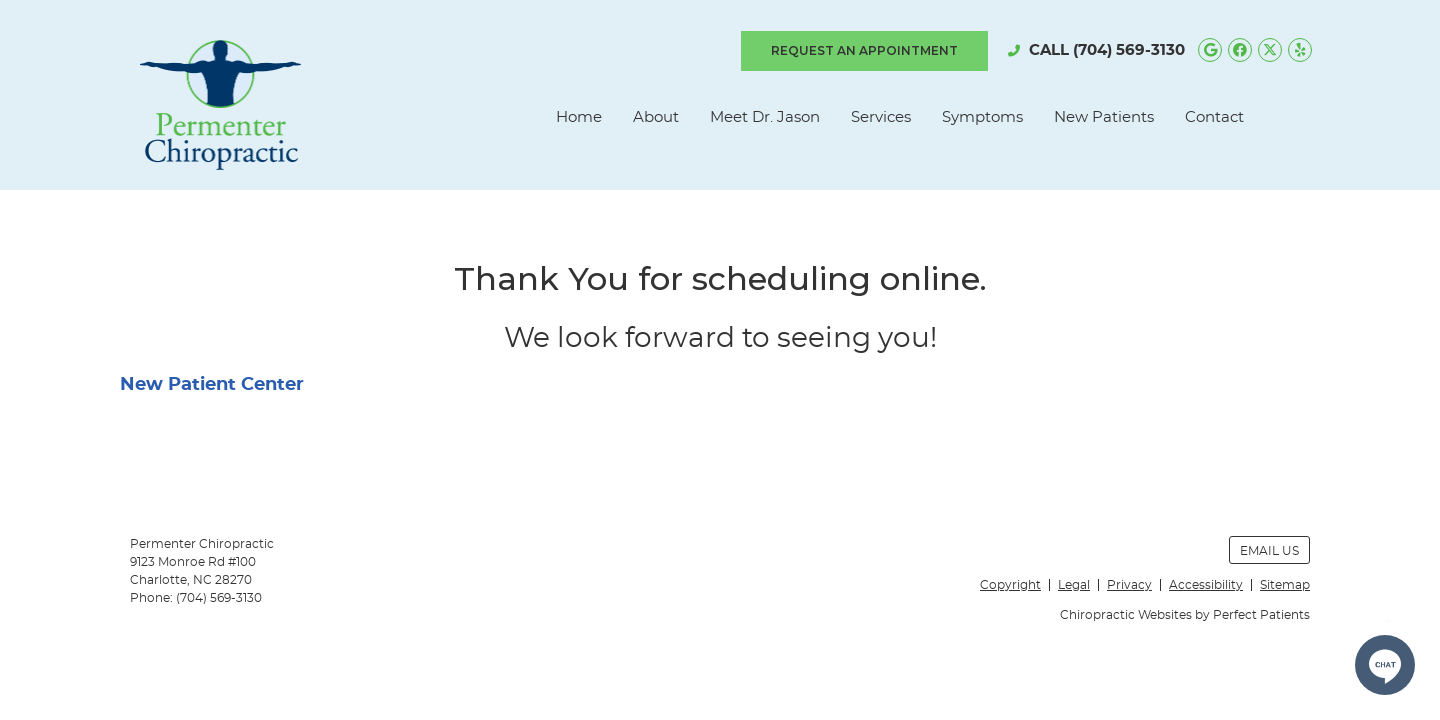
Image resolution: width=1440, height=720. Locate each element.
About (656, 117)
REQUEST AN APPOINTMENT (864, 50)
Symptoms (982, 117)
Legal (1074, 585)
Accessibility (1206, 585)
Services (881, 117)
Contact (1214, 117)
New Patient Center (212, 385)
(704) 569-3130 (1129, 50)
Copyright (1010, 585)
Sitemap (1285, 585)
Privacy (1129, 585)
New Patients (1104, 117)
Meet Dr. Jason (765, 117)
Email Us (1269, 551)
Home (579, 117)
